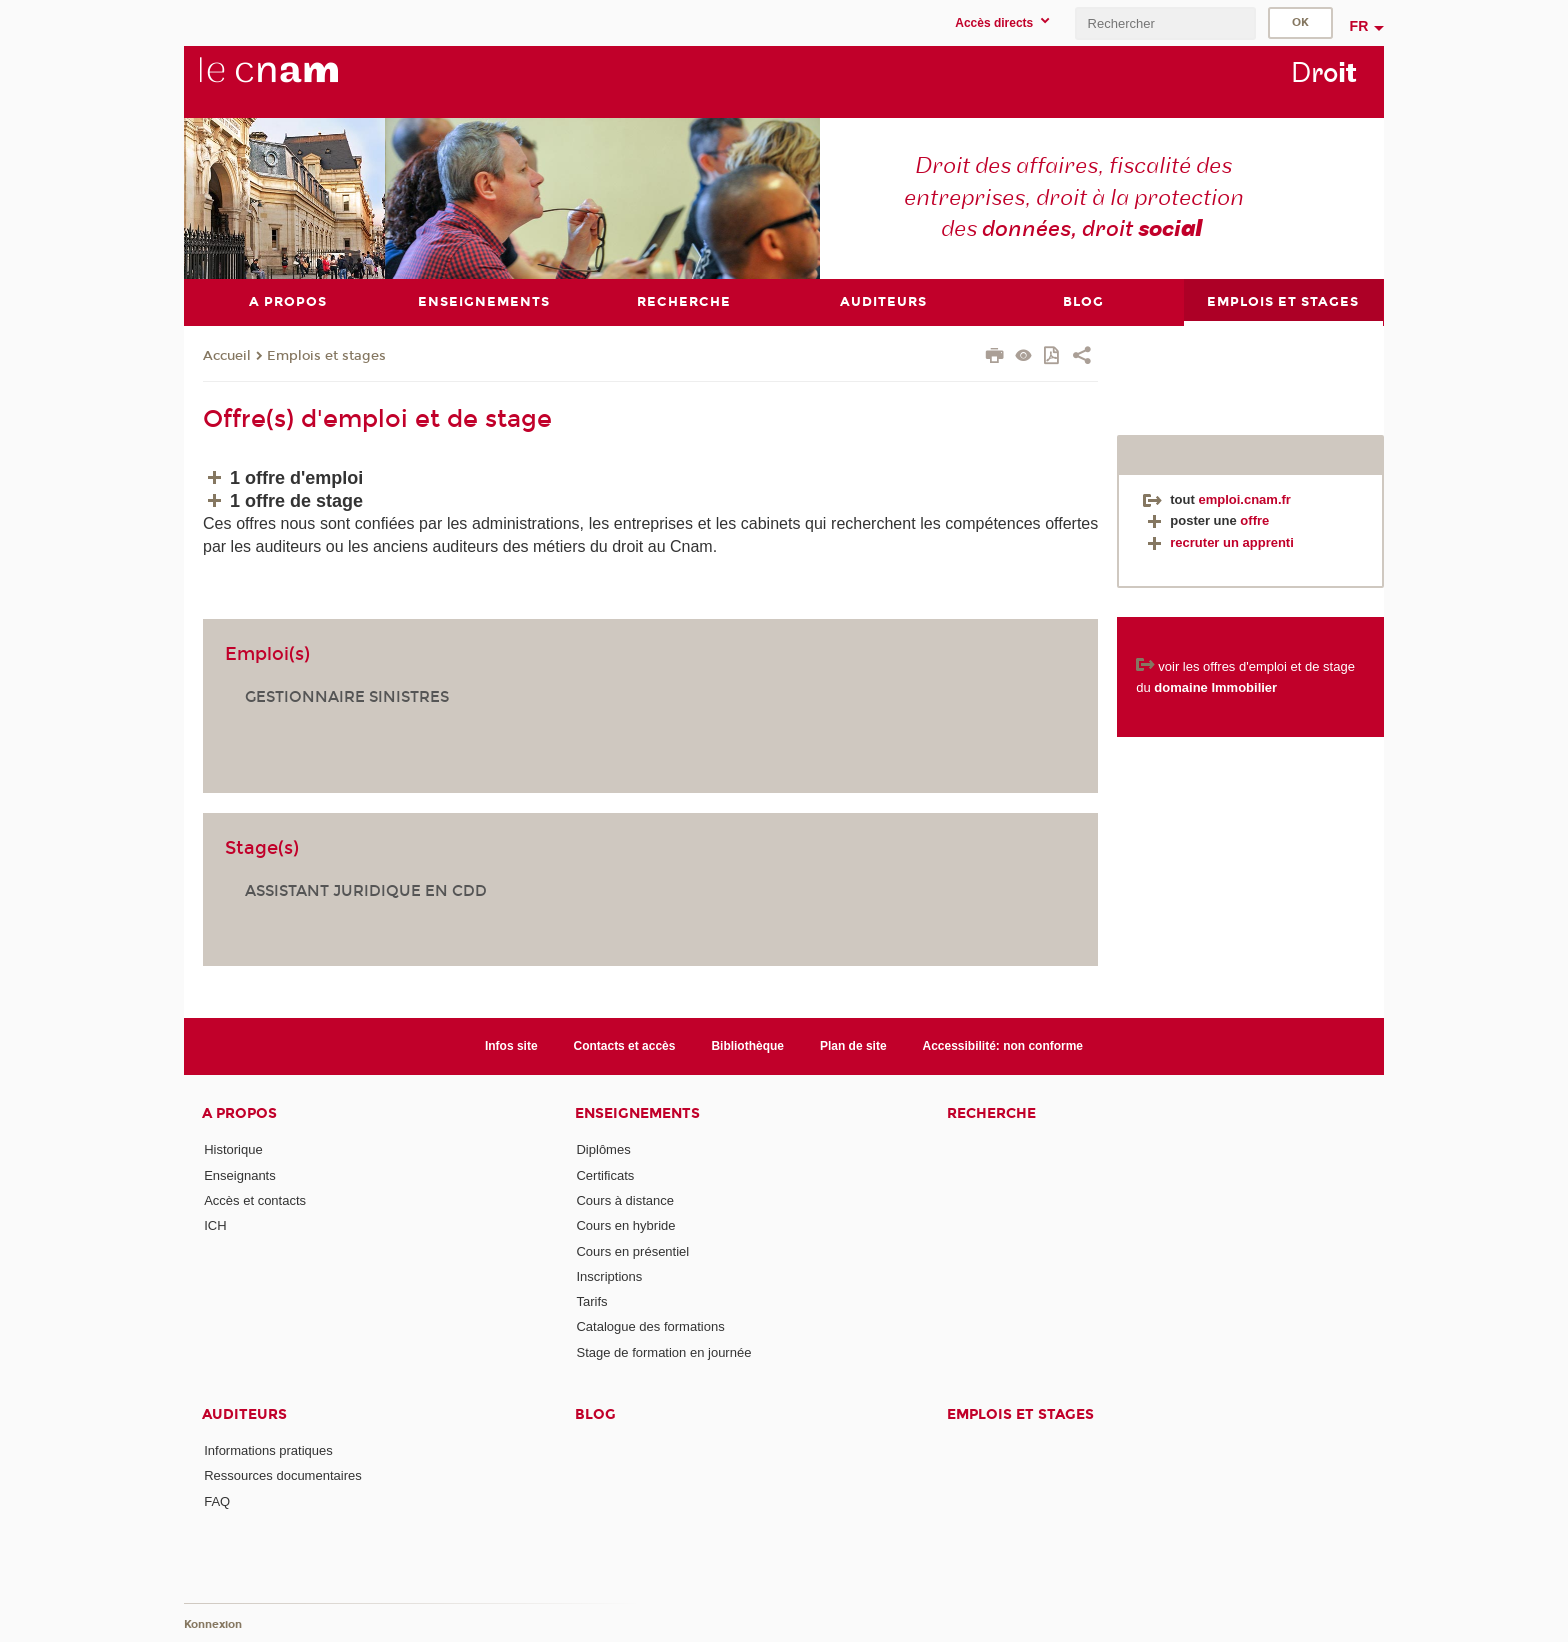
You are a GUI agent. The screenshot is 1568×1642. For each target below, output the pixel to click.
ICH (215, 1225)
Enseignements (637, 1113)
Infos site (511, 1046)
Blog (595, 1414)
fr (1359, 26)
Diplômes (603, 1149)
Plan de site (853, 1046)
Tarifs (591, 1301)
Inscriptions (609, 1276)
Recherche (991, 1113)
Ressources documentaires (283, 1475)
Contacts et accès (625, 1046)
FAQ (217, 1501)
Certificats (605, 1175)
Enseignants (240, 1175)
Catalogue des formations (650, 1326)
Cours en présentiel (632, 1251)
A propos (239, 1113)
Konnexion (213, 1624)
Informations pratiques (268, 1450)
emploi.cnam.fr (1244, 499)
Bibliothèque (747, 1046)
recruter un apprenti (1218, 542)
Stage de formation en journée (663, 1352)
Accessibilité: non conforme (1003, 1046)
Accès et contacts (255, 1200)
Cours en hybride (625, 1225)
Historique (233, 1149)
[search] (1165, 23)
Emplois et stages (326, 356)
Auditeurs (244, 1414)
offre (1254, 520)
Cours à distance (625, 1200)
